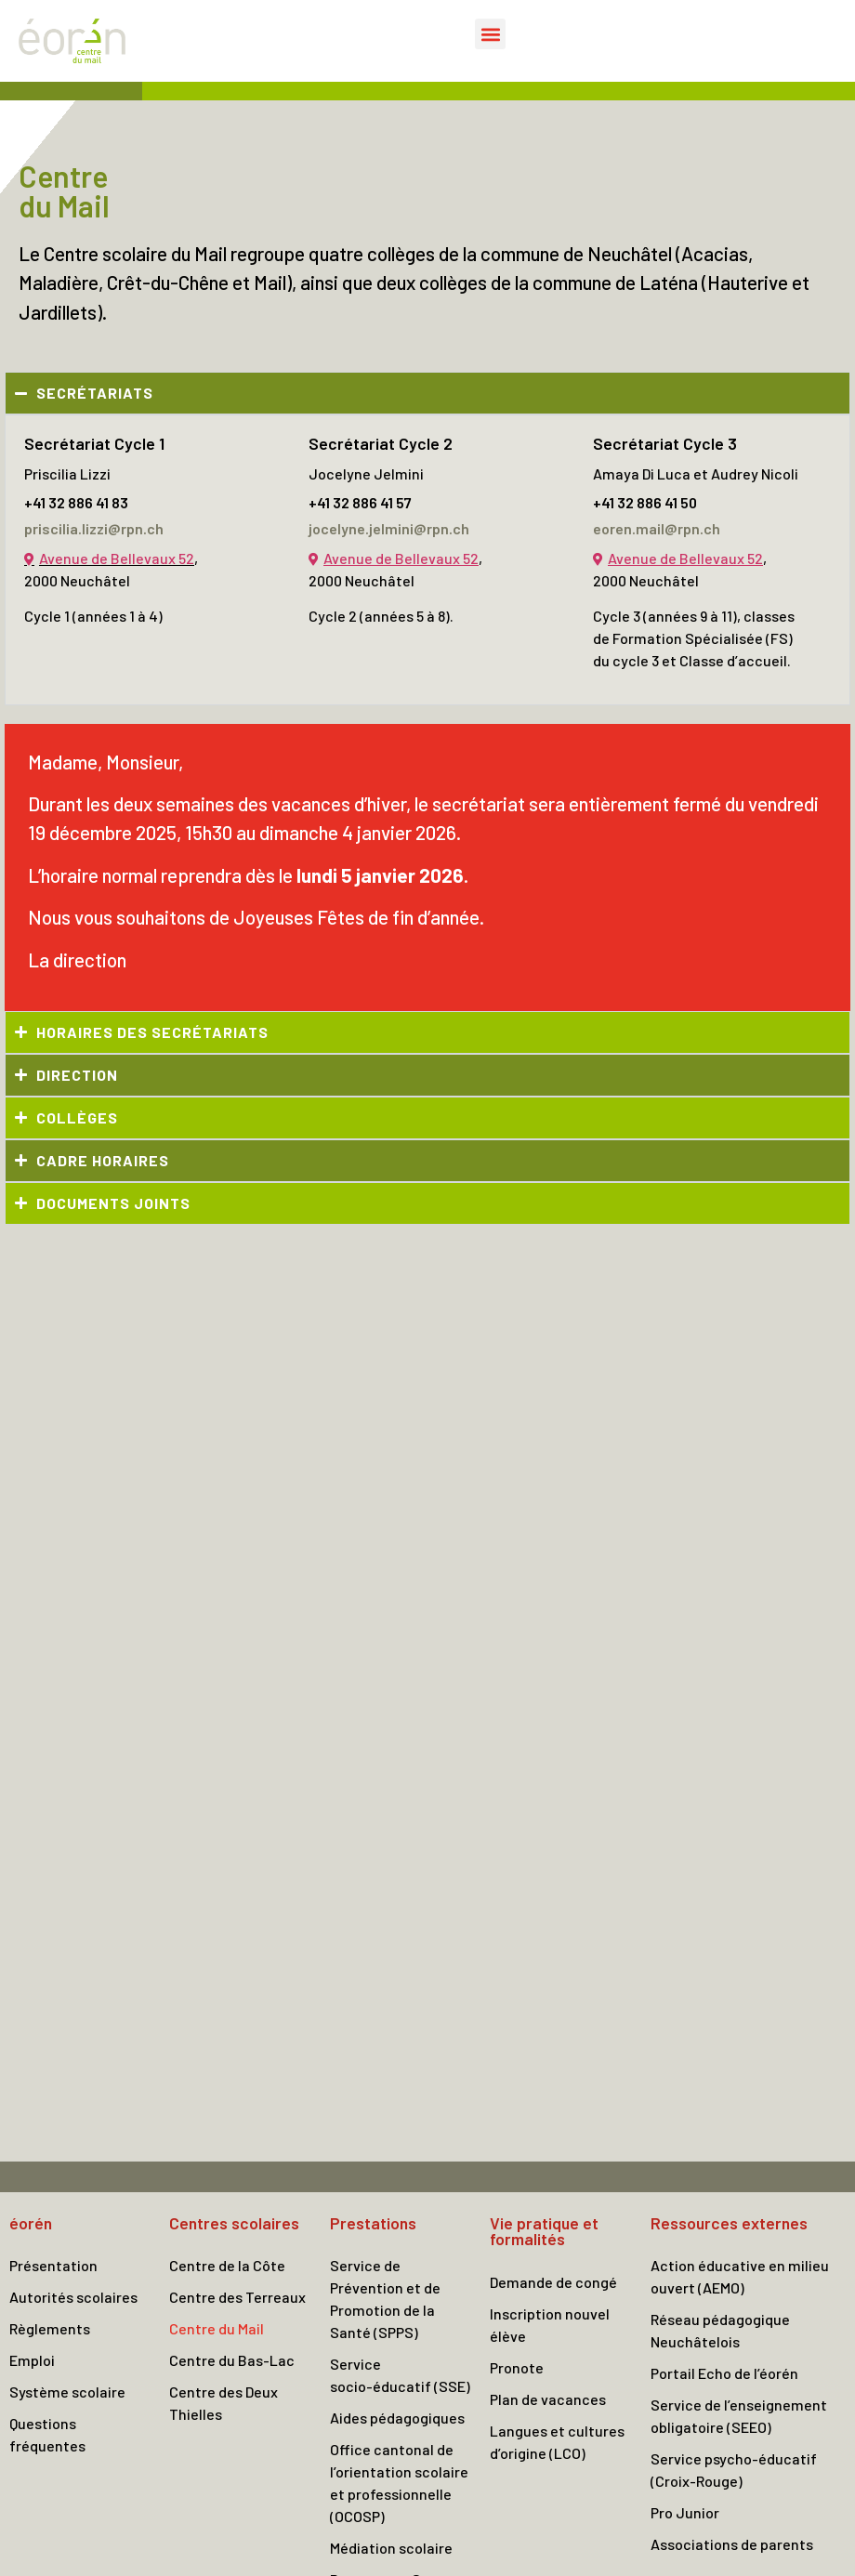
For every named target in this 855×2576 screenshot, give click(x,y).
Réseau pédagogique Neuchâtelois (720, 2330)
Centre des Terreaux (237, 2297)
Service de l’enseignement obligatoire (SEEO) (739, 2416)
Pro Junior (685, 2512)
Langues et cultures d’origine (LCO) (557, 2442)
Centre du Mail (216, 2328)
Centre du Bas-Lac (232, 2360)
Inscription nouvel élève (550, 2325)
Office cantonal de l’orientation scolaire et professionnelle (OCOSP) (399, 2482)
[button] (490, 34)
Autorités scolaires (73, 2297)
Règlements (49, 2328)
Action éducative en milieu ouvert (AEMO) (740, 2276)
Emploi (32, 2360)
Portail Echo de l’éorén (724, 2373)
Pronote (517, 2367)
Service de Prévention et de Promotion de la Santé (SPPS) (385, 2298)
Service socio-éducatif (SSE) (400, 2375)
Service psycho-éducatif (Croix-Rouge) (734, 2470)
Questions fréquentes (47, 2434)
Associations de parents (732, 2544)
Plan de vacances (548, 2399)
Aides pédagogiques (397, 2417)
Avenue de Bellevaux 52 (116, 558)
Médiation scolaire (391, 2547)
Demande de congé (553, 2282)
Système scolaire (67, 2391)
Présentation (53, 2265)
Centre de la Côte (227, 2265)
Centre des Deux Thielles (223, 2403)
